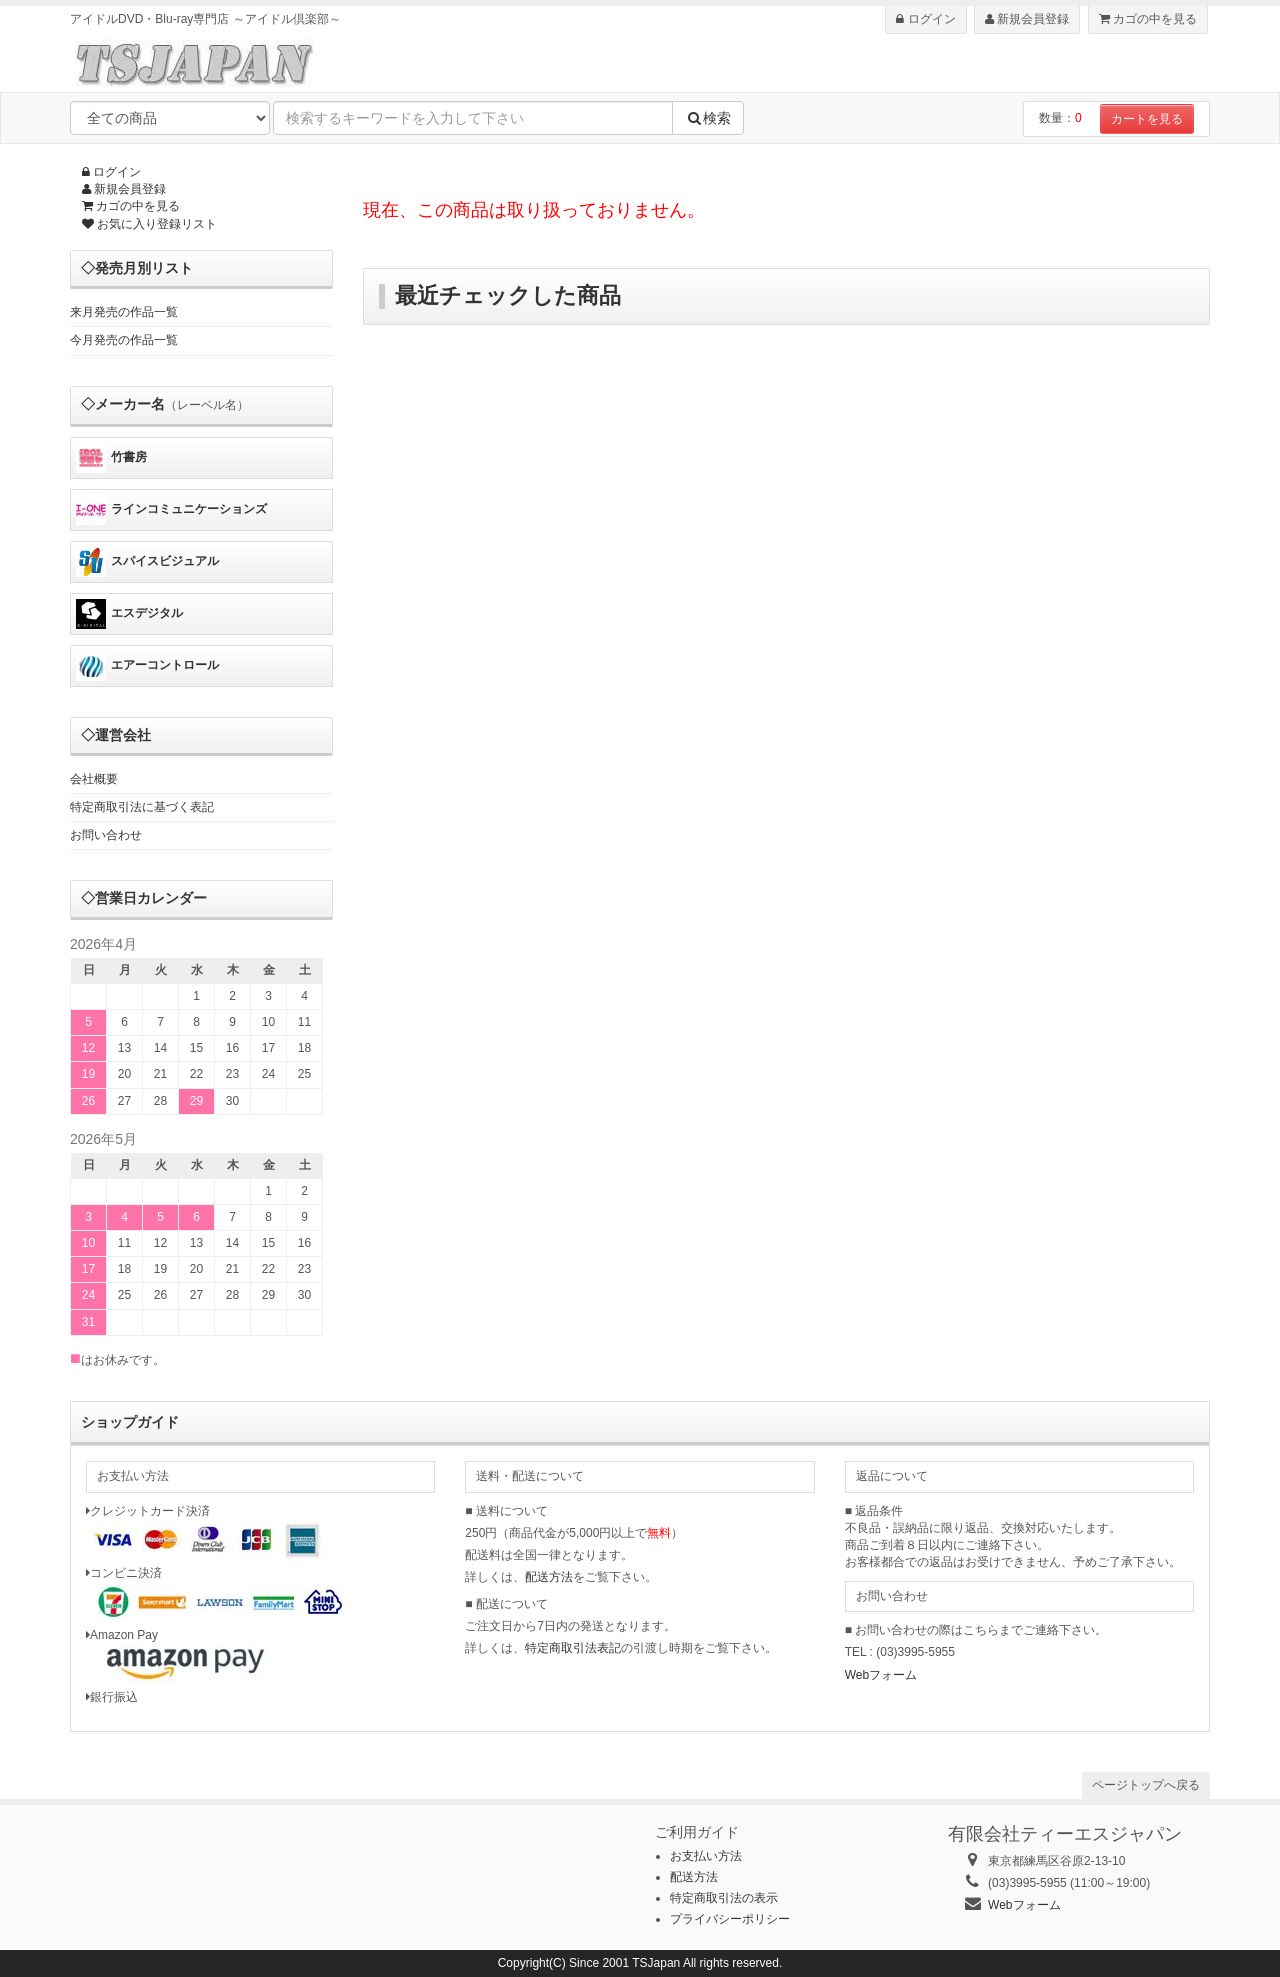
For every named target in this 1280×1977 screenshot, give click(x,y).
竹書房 (111, 458)
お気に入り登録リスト (149, 224)
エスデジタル (129, 614)
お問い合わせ (106, 835)
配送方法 (549, 1577)
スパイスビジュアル (147, 562)
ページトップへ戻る (1146, 1785)
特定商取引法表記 (573, 1648)
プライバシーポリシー (730, 1919)
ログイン (925, 19)
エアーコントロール (147, 666)
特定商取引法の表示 (724, 1898)
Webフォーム (881, 1675)
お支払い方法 (706, 1856)
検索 (708, 118)
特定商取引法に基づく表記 (142, 807)
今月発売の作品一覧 (124, 340)
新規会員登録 (1027, 19)
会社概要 (94, 779)
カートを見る (1147, 119)
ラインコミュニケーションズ (171, 510)
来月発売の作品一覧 (124, 312)
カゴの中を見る (1148, 19)
